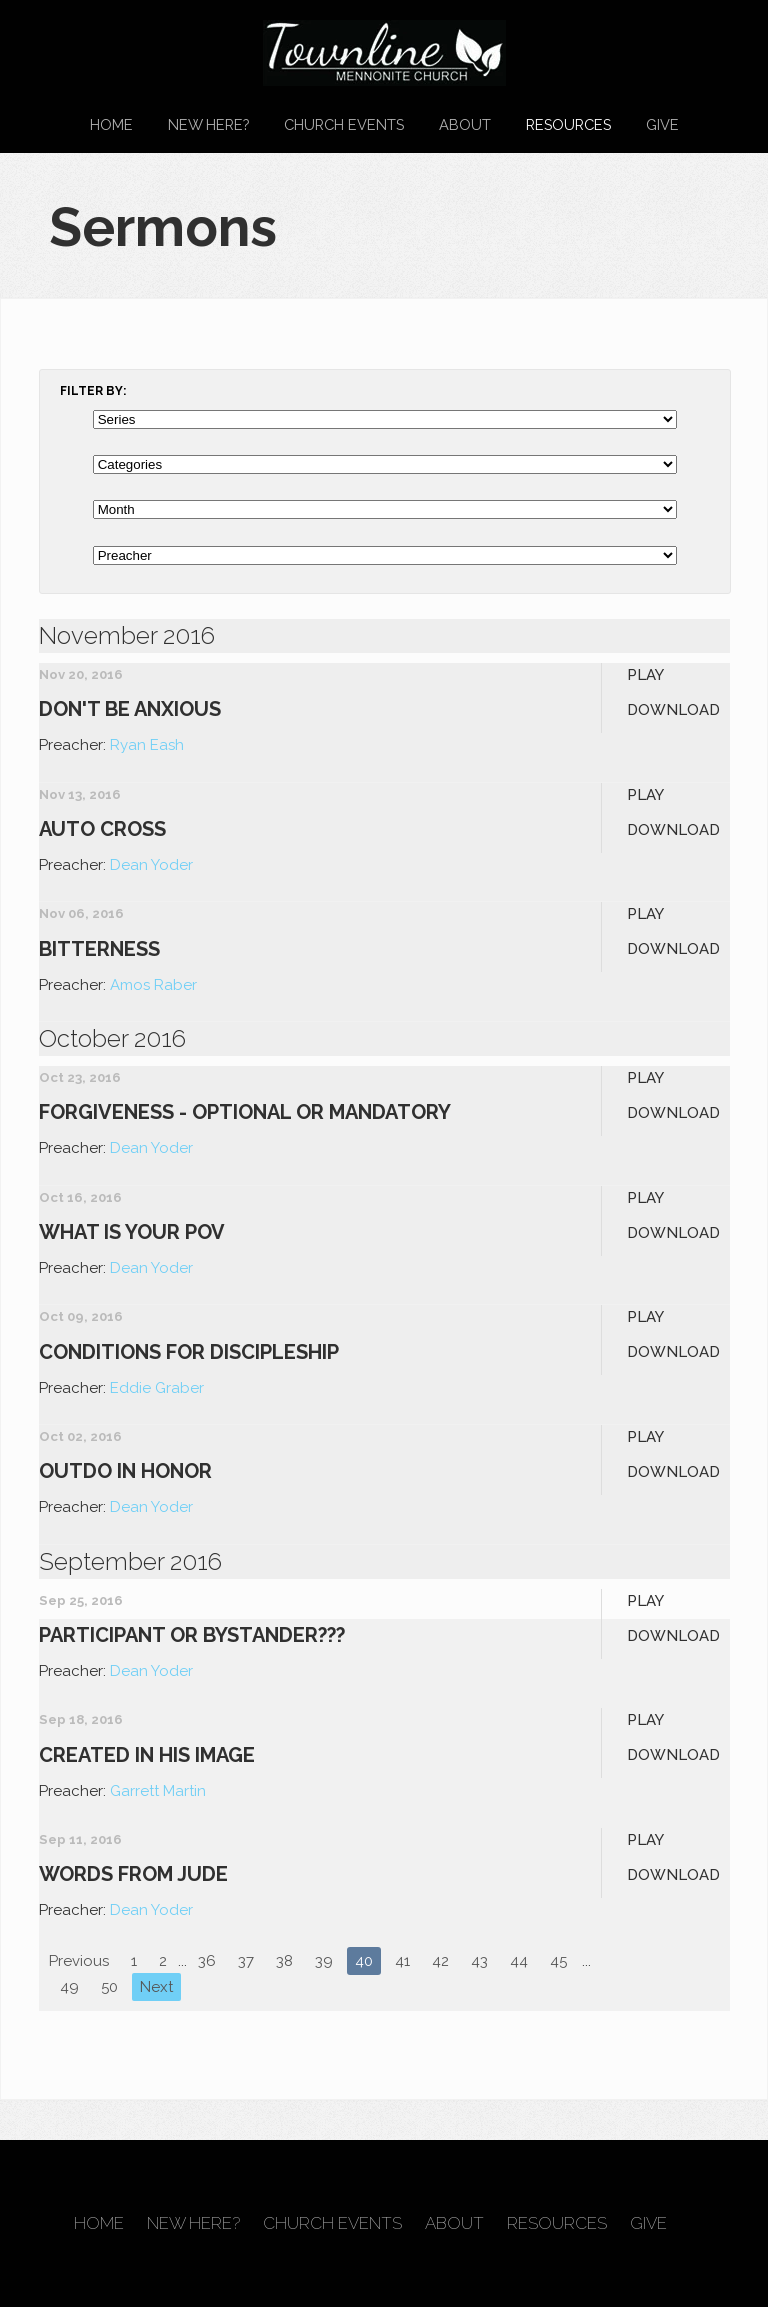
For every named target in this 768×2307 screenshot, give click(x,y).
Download (673, 710)
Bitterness (99, 949)
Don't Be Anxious (130, 709)
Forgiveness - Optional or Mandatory (245, 1112)
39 (324, 1961)
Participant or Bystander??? (192, 1635)
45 (558, 1961)
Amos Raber (153, 985)
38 (284, 1961)
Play (645, 675)
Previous (79, 1961)
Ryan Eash (147, 745)
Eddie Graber (157, 1388)
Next (156, 1987)
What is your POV (132, 1232)
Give (662, 124)
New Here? (208, 124)
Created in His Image (147, 1755)
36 (207, 1961)
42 (440, 1961)
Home (111, 124)
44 (519, 1961)
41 (402, 1961)
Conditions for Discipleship (189, 1352)
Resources (568, 124)
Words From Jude (133, 1874)
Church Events (344, 124)
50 (109, 1987)
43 (479, 1961)
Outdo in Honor (125, 1471)
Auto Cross (102, 829)
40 (364, 1961)
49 (69, 1987)
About (465, 124)
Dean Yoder (151, 865)
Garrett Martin (158, 1791)
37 (246, 1961)
